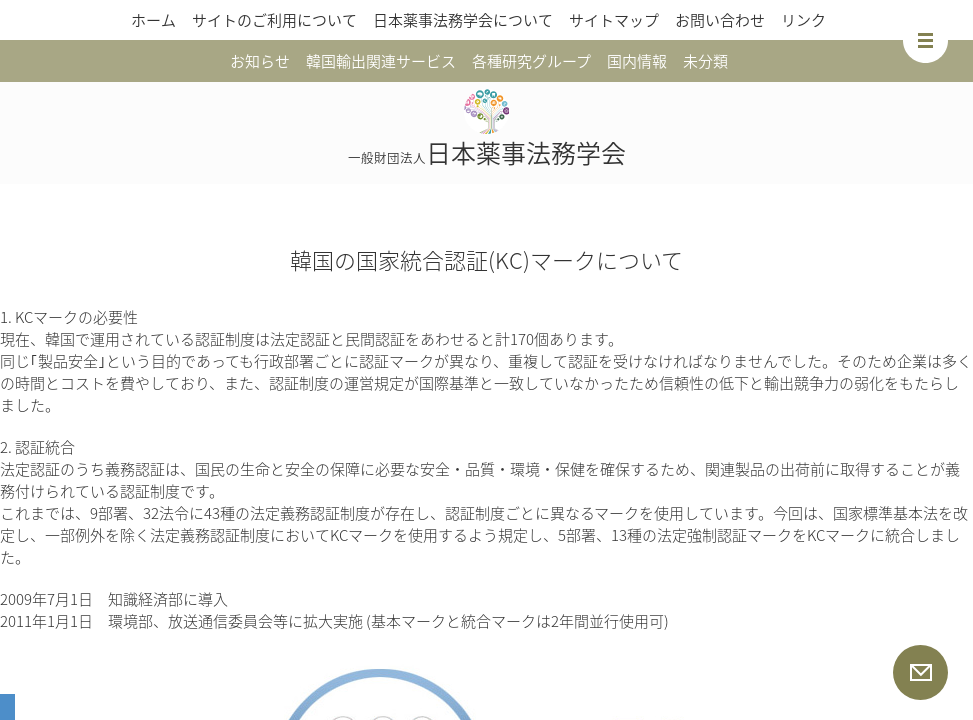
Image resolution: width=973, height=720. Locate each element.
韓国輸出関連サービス (381, 61)
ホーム (153, 20)
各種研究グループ (531, 61)
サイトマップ (614, 20)
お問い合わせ (720, 20)
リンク (803, 20)
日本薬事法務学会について (463, 20)
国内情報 (637, 61)
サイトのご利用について (274, 20)
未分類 (705, 61)
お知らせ (260, 61)
